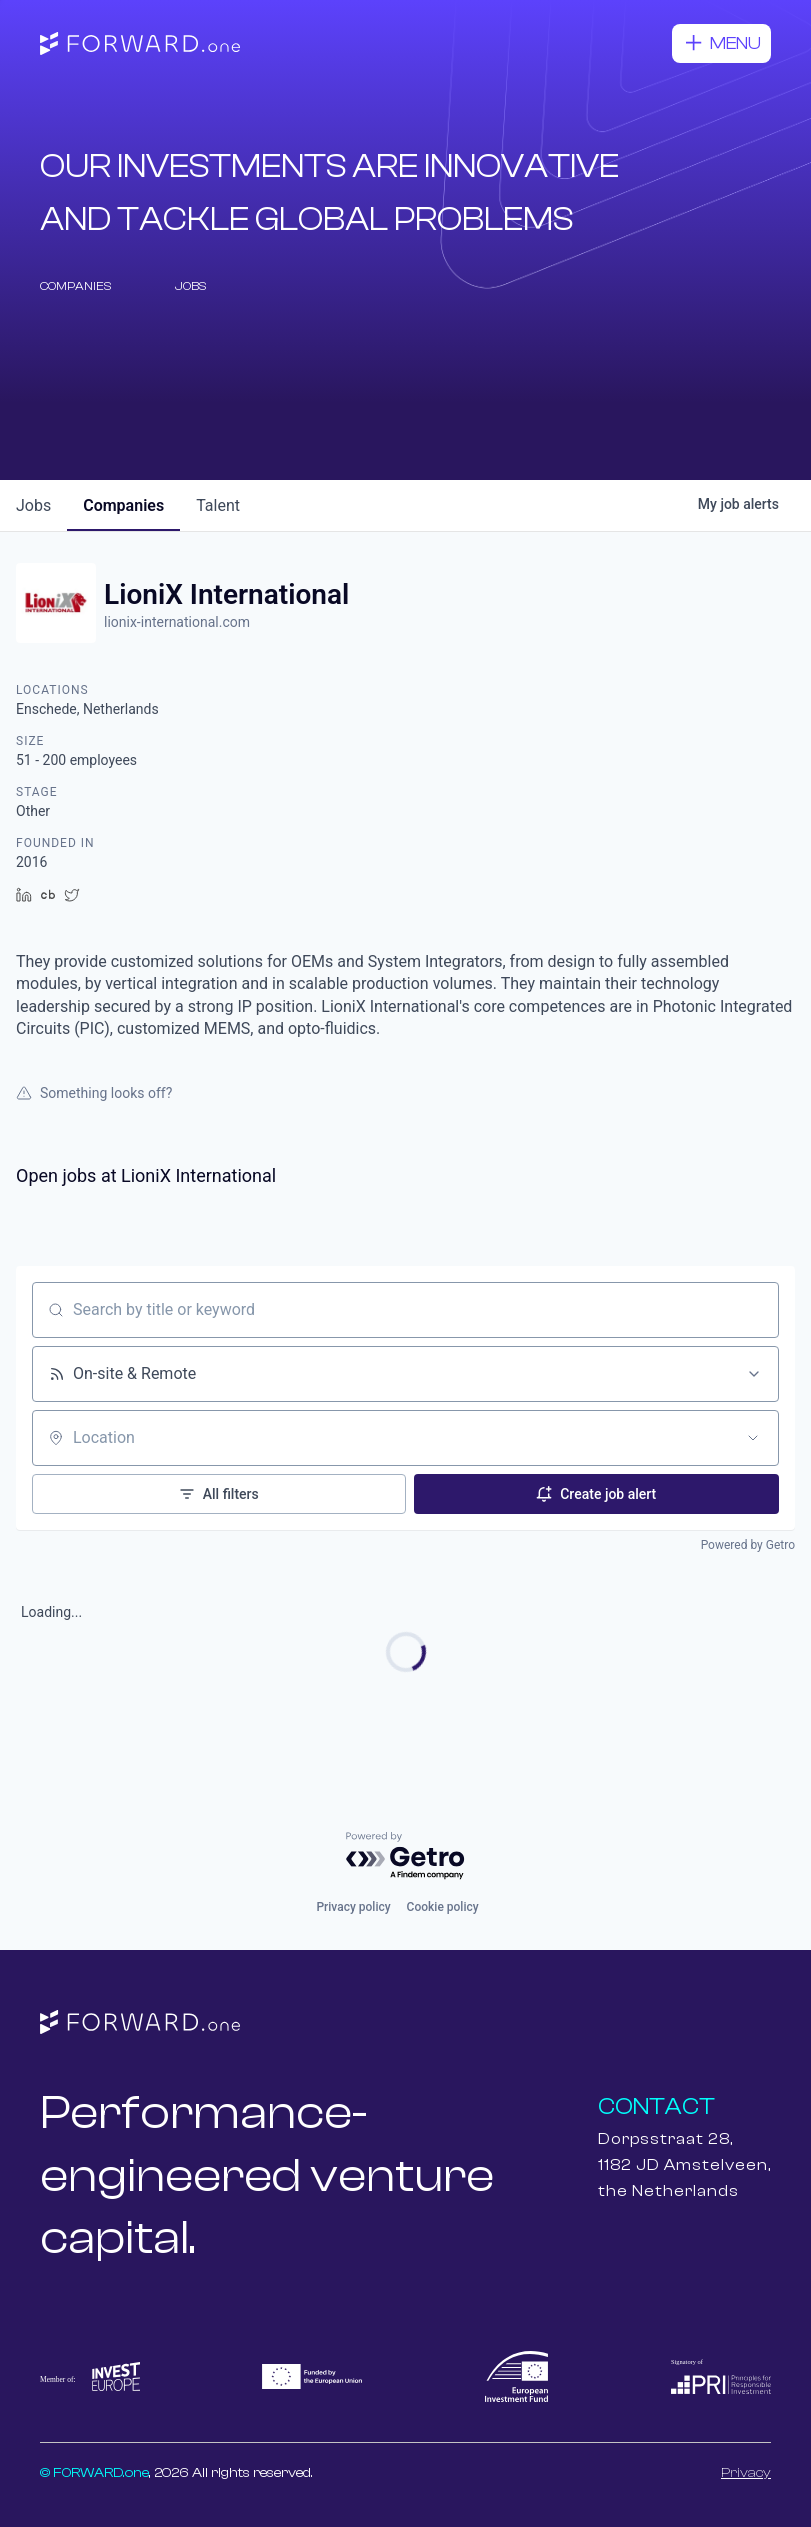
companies (123, 505)
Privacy (746, 2473)
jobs (33, 505)
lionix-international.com (177, 622)
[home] (140, 44)
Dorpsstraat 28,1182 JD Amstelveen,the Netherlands (684, 2165)
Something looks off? (94, 1093)
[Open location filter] (753, 1438)
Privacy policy (353, 1907)
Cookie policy (443, 1907)
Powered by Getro (748, 1545)
